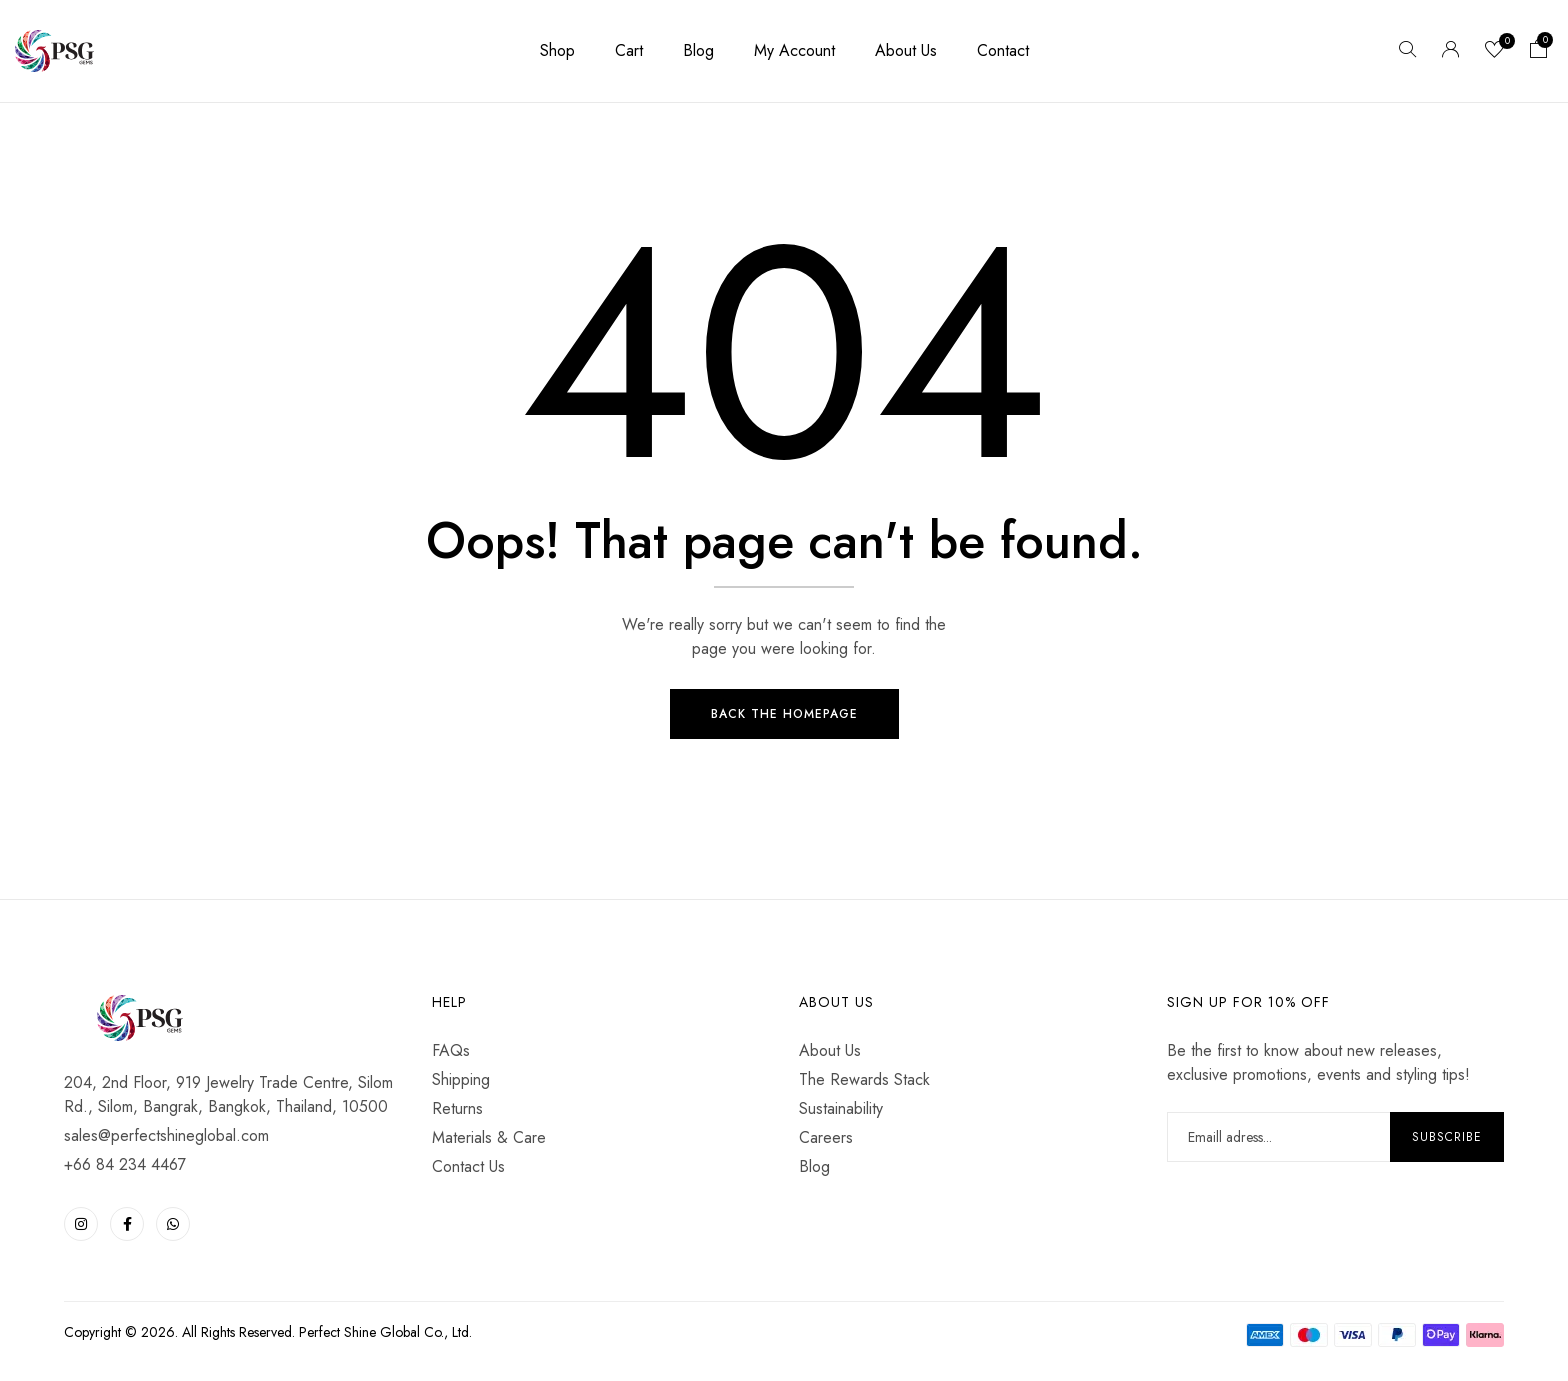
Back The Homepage (784, 716)
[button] (1539, 51)
